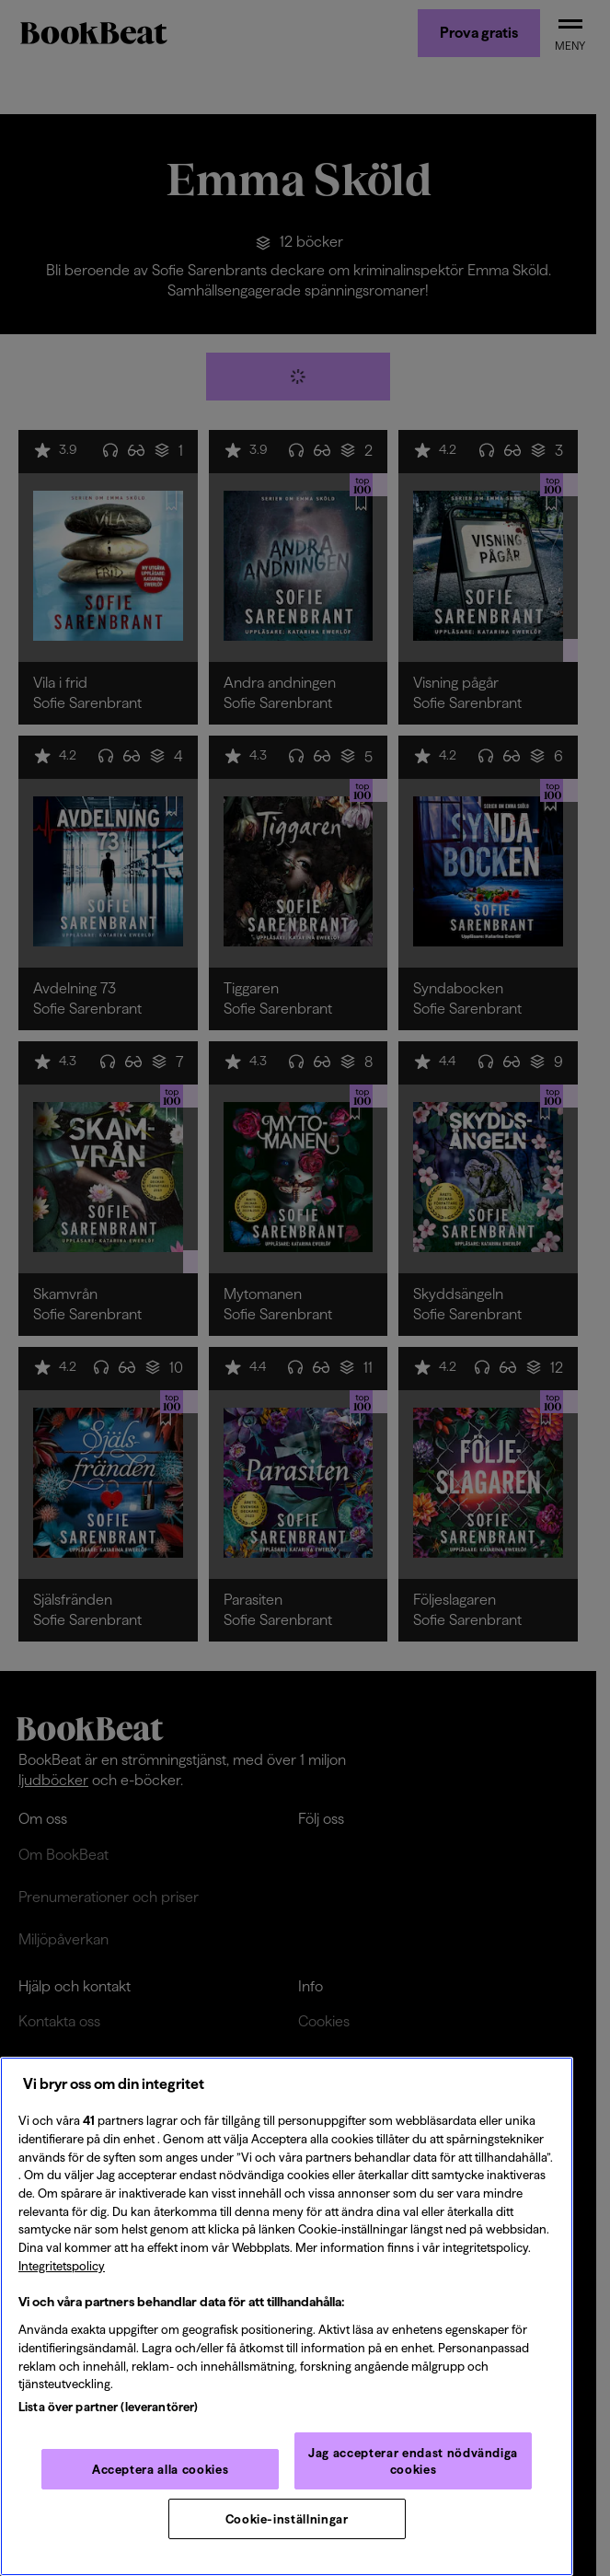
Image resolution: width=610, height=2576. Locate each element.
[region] (286, 2316)
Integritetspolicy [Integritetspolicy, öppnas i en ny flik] (61, 2265)
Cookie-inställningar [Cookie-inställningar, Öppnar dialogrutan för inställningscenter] (287, 2518)
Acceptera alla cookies (160, 2469)
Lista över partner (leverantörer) (108, 2406)
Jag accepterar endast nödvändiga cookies (413, 2461)
